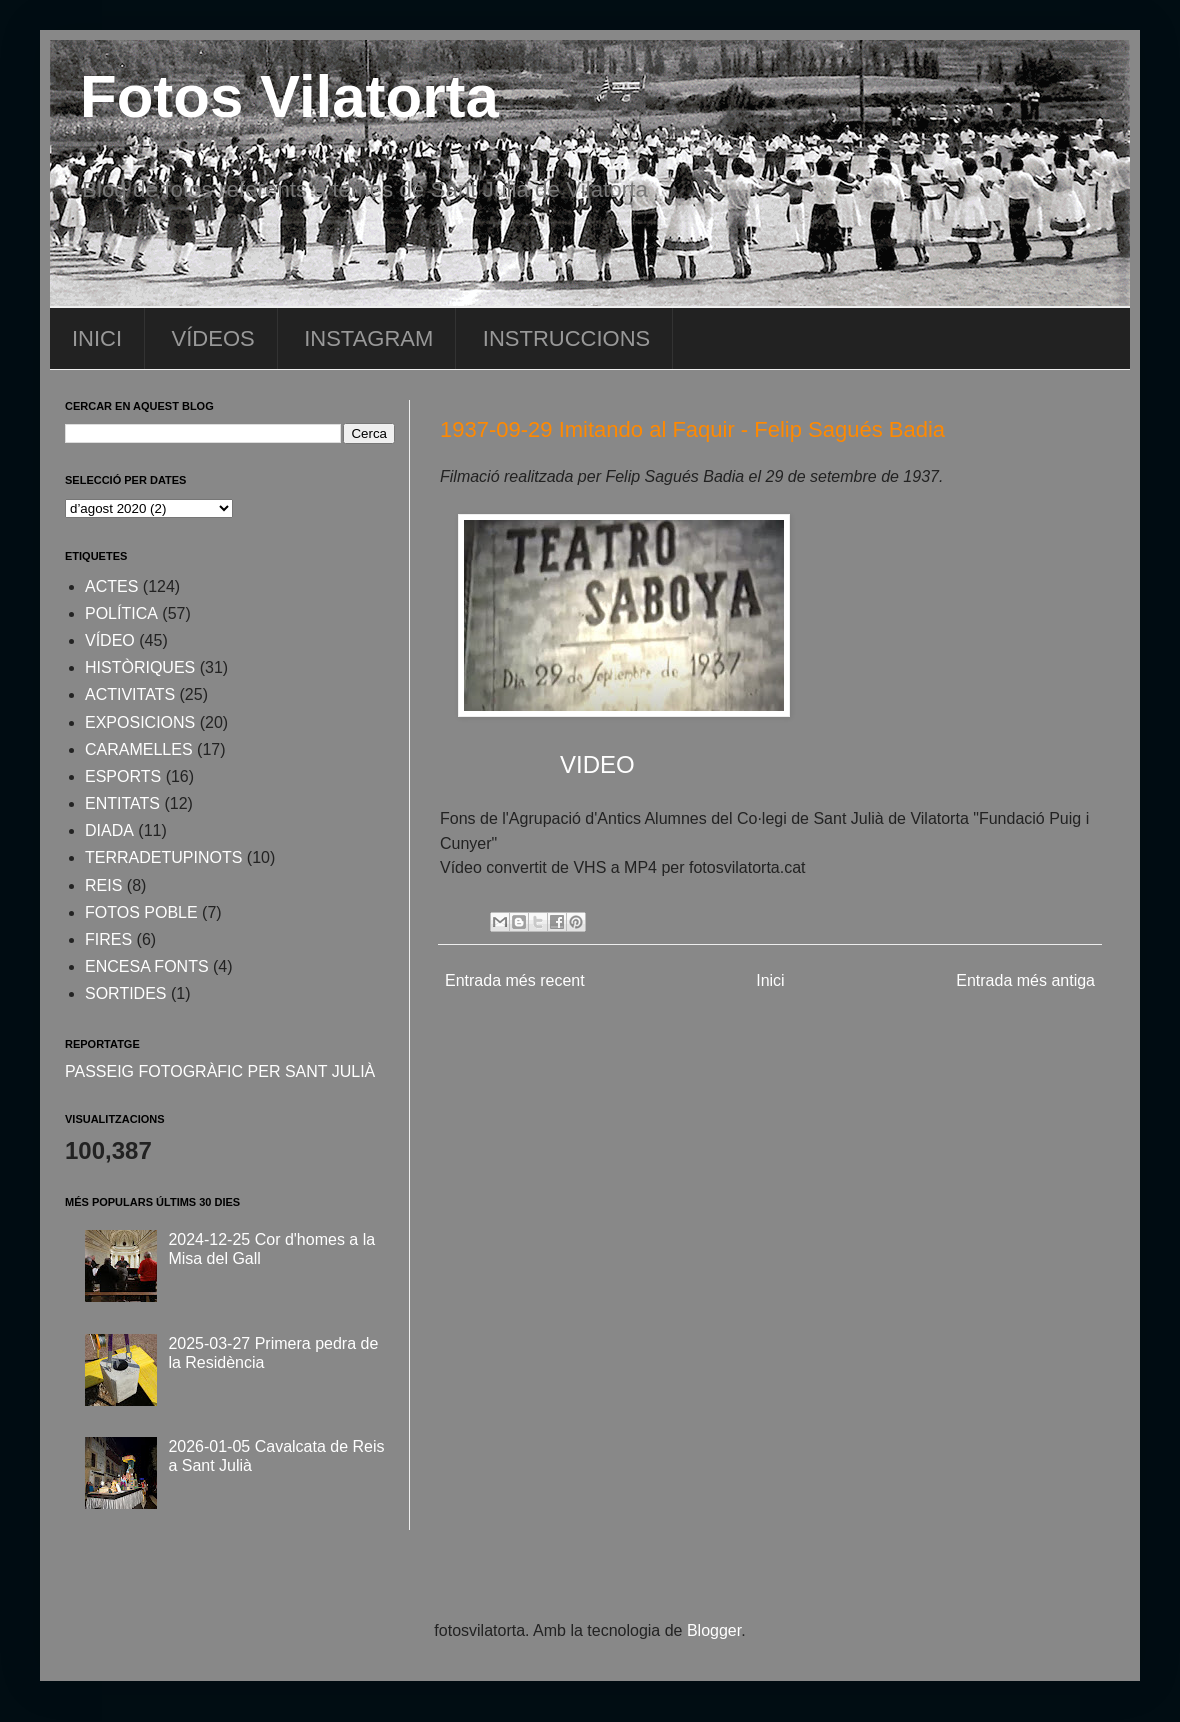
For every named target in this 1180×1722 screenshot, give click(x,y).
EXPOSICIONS (140, 722)
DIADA (109, 830)
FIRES (108, 939)
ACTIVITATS (130, 694)
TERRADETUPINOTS (163, 857)
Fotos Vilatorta (289, 96)
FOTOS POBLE (141, 912)
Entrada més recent (515, 980)
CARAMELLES (139, 749)
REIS (103, 885)
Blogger (714, 1630)
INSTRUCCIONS (566, 338)
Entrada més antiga (1025, 980)
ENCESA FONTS (147, 966)
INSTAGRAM (368, 338)
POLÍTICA (121, 613)
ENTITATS (122, 803)
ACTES (111, 586)
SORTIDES (126, 993)
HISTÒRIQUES (140, 667)
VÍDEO (110, 640)
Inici (770, 980)
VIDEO (597, 764)
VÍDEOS (213, 338)
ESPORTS (123, 776)
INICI (97, 338)
